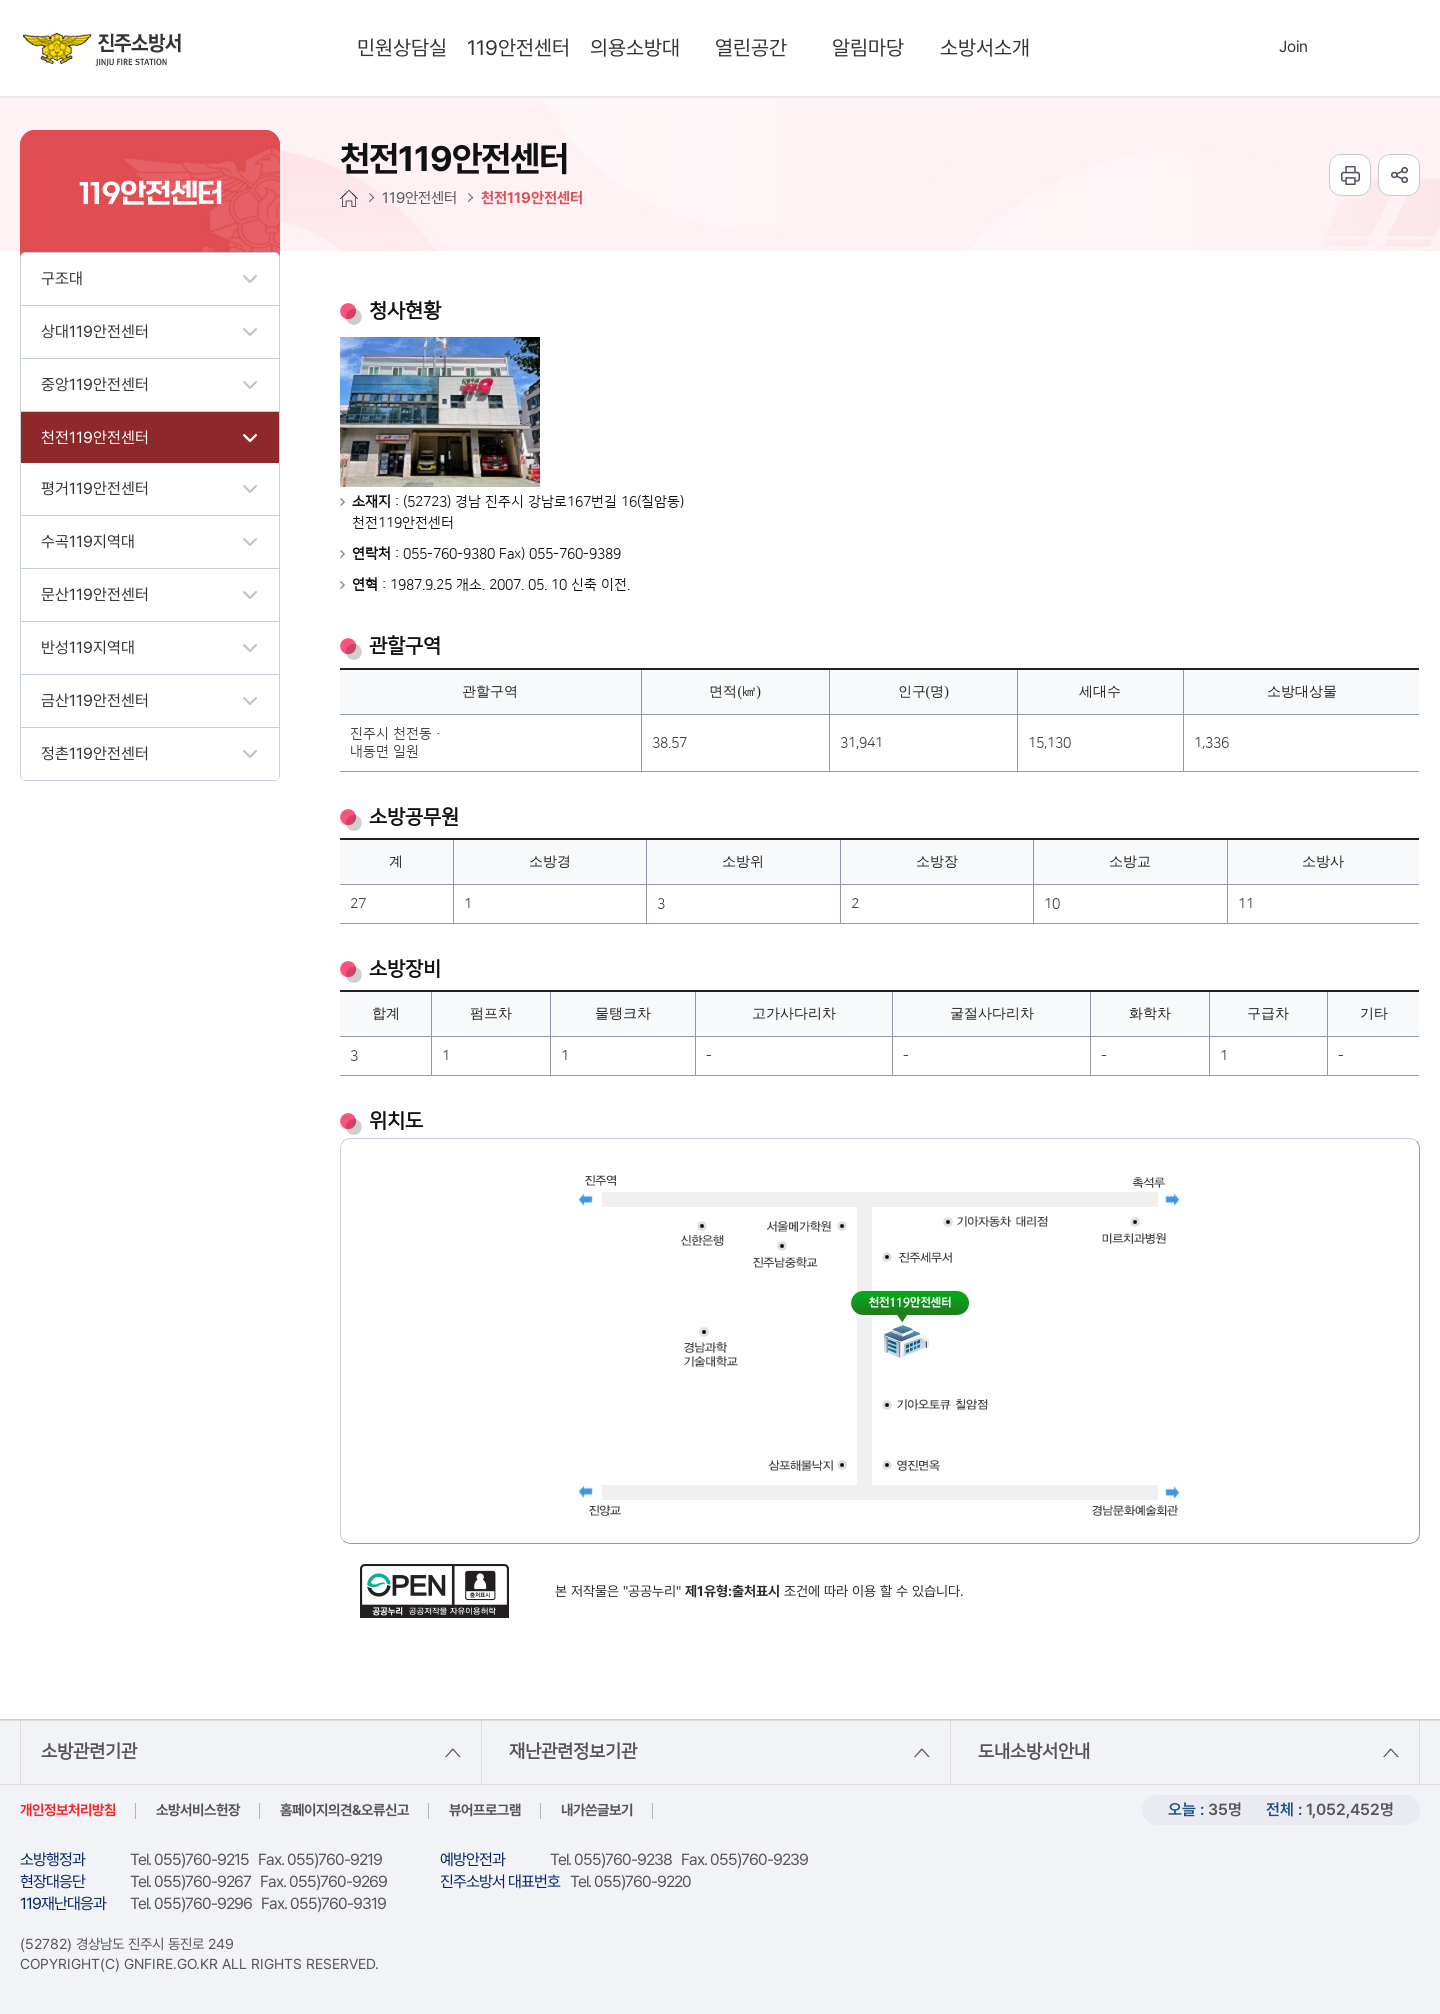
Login (1252, 46)
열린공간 (751, 47)
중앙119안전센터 (95, 384)
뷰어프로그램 (485, 1809)
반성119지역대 (88, 647)
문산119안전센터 (95, 594)
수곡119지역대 (88, 541)
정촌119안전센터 (95, 753)
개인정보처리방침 (68, 1809)
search (1205, 47)
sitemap (1378, 47)
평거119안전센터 (95, 488)
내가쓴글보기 (597, 1809)
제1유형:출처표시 (732, 1591)
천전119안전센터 (95, 437)
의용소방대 (635, 47)
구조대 (62, 278)
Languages (1336, 47)
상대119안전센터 (95, 331)
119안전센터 (518, 47)
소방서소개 (985, 47)
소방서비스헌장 (198, 1809)
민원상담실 (402, 47)
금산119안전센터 (95, 700)
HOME (349, 198)
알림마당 (868, 47)
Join (1293, 46)
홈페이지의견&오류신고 (344, 1809)
